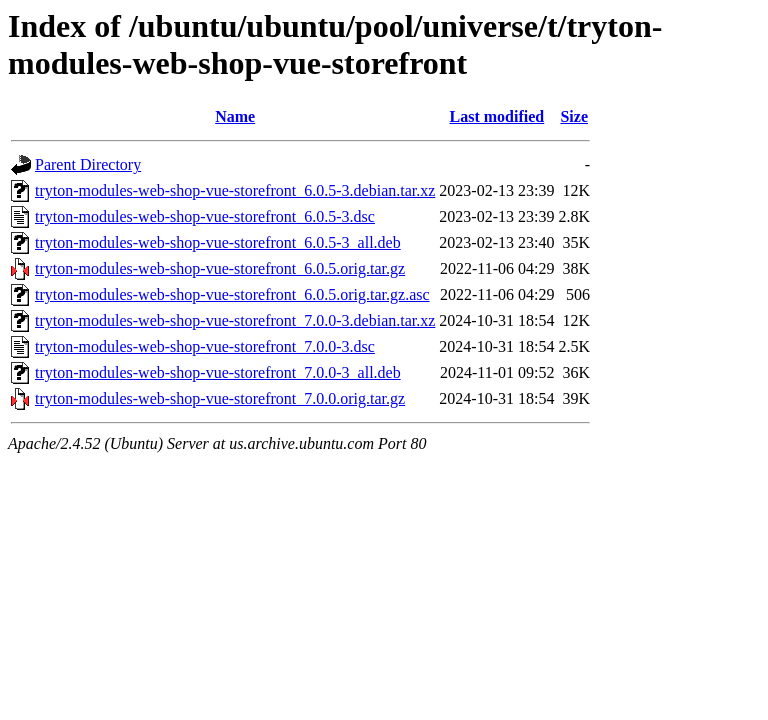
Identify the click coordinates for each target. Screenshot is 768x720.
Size (574, 116)
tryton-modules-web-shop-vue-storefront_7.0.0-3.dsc (205, 346)
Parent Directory (88, 164)
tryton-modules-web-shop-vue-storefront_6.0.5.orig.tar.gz (220, 268)
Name (235, 116)
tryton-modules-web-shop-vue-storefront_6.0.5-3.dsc (205, 216)
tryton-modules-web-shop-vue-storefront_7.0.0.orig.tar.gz (220, 398)
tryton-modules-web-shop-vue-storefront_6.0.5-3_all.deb (218, 242)
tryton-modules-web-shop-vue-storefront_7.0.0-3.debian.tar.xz (235, 320)
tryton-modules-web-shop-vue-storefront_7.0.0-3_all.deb (218, 372)
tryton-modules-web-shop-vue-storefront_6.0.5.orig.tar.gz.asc (232, 294)
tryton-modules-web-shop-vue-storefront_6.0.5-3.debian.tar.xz (235, 190)
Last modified (497, 116)
